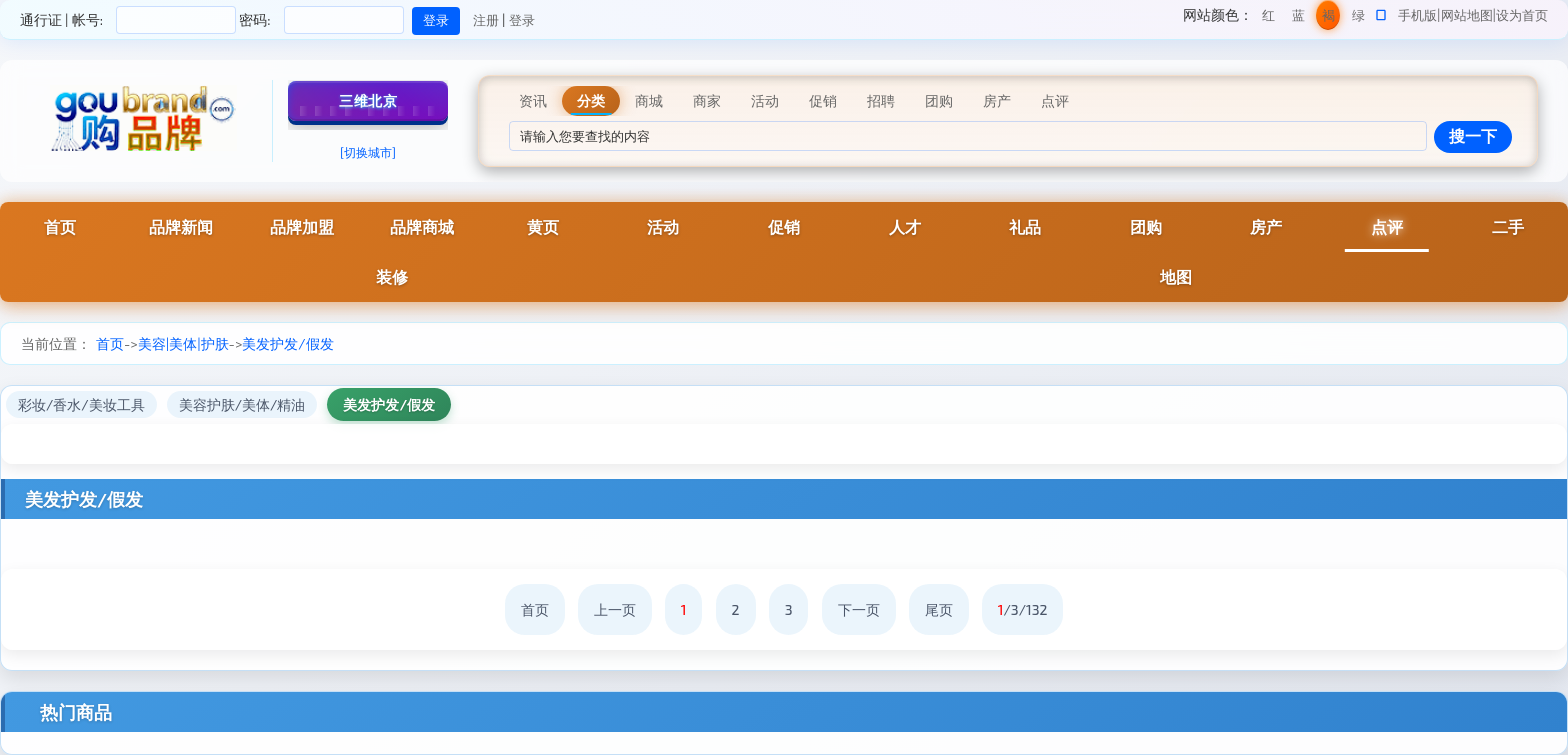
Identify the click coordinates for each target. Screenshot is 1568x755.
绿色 (1358, 18)
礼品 (1025, 226)
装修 (392, 276)
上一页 (615, 609)
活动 (663, 226)
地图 (1176, 276)
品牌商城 (422, 226)
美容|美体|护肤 (183, 343)
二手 (1508, 226)
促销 (784, 226)
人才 (905, 226)
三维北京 (368, 100)
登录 (522, 20)
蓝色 (1298, 18)
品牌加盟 (302, 226)
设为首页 (1522, 15)
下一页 (859, 609)
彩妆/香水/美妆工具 (81, 404)
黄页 (543, 226)
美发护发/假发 (287, 343)
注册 (486, 20)
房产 (1266, 226)
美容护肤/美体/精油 (242, 404)
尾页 (939, 609)
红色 (1268, 18)
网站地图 (1467, 15)
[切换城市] (368, 152)
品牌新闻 (181, 226)
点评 (1387, 226)
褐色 (1328, 18)
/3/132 (1023, 609)
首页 (60, 226)
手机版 (1417, 15)
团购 (1146, 226)
